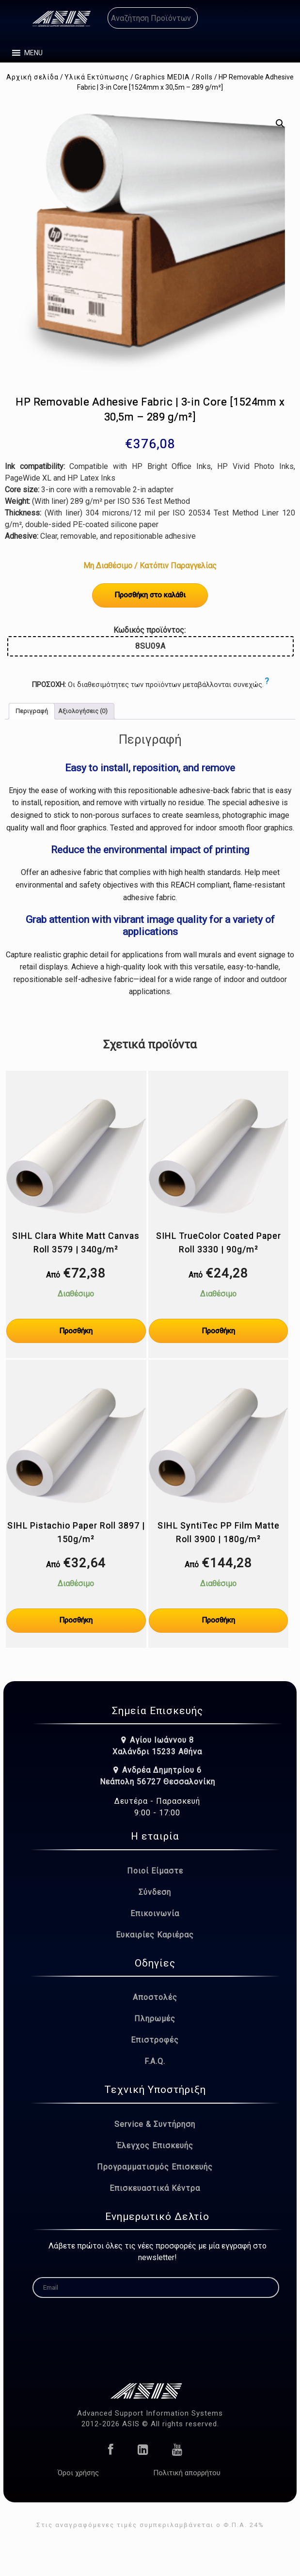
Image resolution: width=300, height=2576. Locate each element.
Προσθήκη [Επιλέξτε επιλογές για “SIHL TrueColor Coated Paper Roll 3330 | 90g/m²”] (218, 1331)
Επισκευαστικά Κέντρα (155, 2188)
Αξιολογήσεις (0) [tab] (83, 711)
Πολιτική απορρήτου (187, 2472)
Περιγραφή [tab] (32, 711)
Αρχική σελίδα (32, 77)
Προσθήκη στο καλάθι (150, 595)
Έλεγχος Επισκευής (155, 2145)
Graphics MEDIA (162, 77)
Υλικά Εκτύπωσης (96, 77)
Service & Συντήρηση (154, 2124)
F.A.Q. (154, 2061)
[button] (33, 52)
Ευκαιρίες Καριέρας (155, 1934)
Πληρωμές (154, 2018)
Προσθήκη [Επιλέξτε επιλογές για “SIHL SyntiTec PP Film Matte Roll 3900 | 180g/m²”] (218, 1620)
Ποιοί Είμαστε (155, 1870)
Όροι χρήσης (78, 2472)
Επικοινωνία (154, 1913)
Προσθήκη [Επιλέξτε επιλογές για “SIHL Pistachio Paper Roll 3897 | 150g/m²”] (76, 1620)
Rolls (204, 77)
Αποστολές (155, 1997)
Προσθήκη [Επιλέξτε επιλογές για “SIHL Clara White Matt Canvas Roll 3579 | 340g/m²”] (76, 1331)
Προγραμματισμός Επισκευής (155, 2166)
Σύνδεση (155, 1892)
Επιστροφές (155, 2040)
